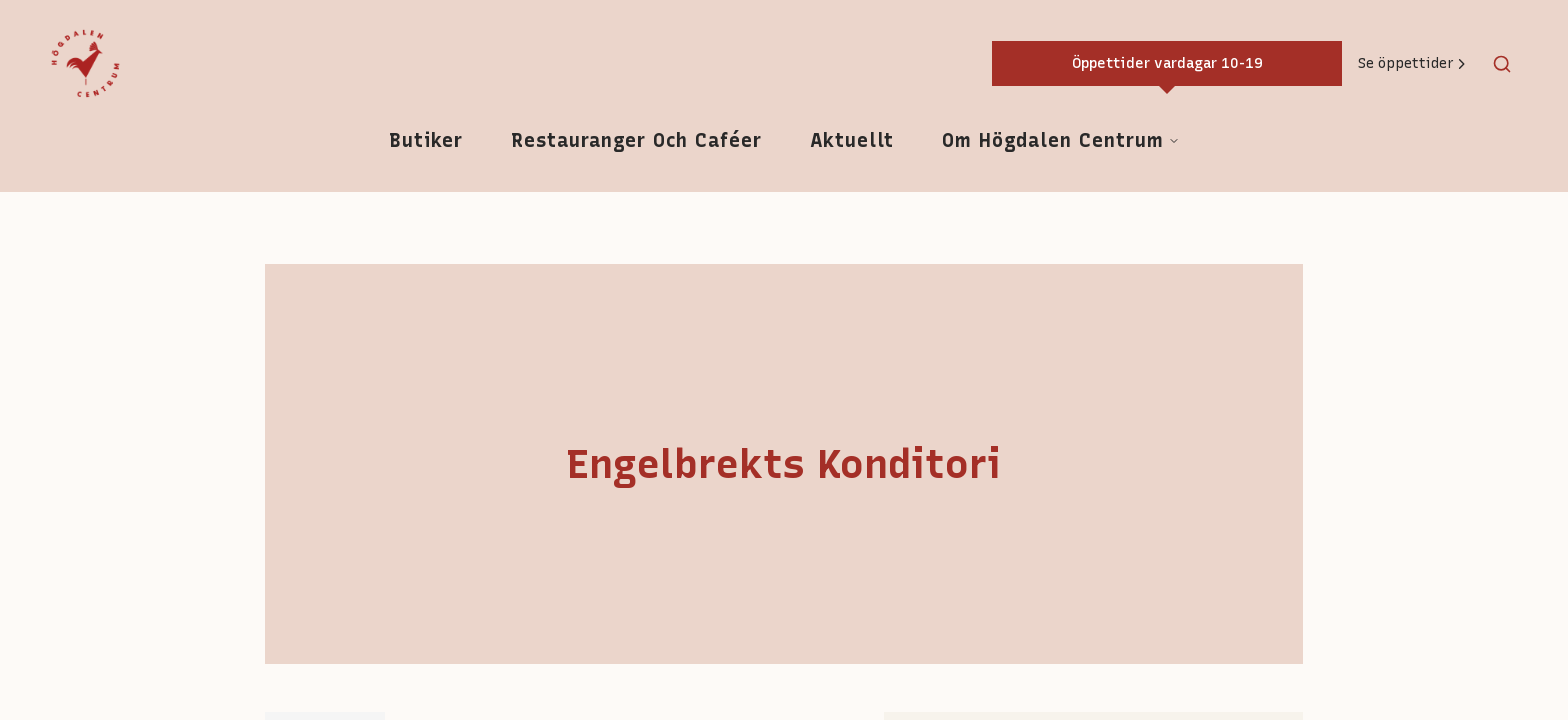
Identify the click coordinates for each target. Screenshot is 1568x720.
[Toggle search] (1502, 64)
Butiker (426, 140)
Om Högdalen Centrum (1061, 140)
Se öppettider (1413, 63)
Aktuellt (852, 140)
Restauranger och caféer (636, 140)
